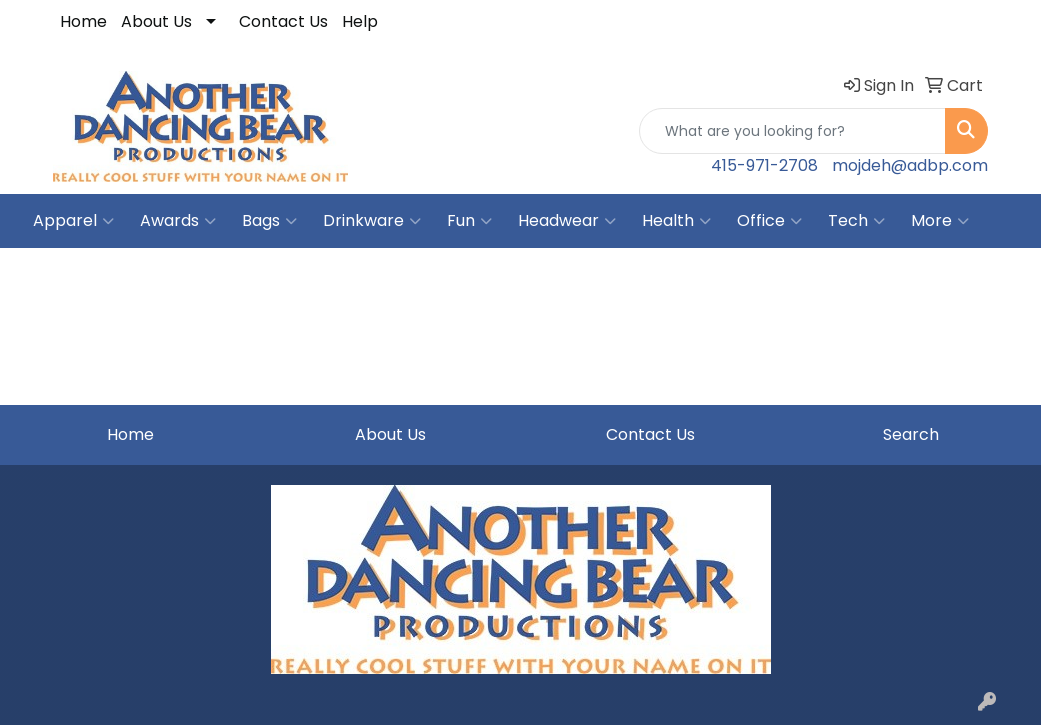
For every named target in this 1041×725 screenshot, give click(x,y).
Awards (178, 221)
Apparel (73, 221)
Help (360, 21)
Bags (269, 221)
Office (769, 221)
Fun (469, 221)
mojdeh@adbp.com (910, 165)
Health (676, 221)
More (940, 221)
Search (911, 434)
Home (83, 21)
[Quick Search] (792, 131)
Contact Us (283, 21)
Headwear (567, 221)
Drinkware (372, 221)
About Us (156, 21)
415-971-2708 (764, 165)
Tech (856, 221)
